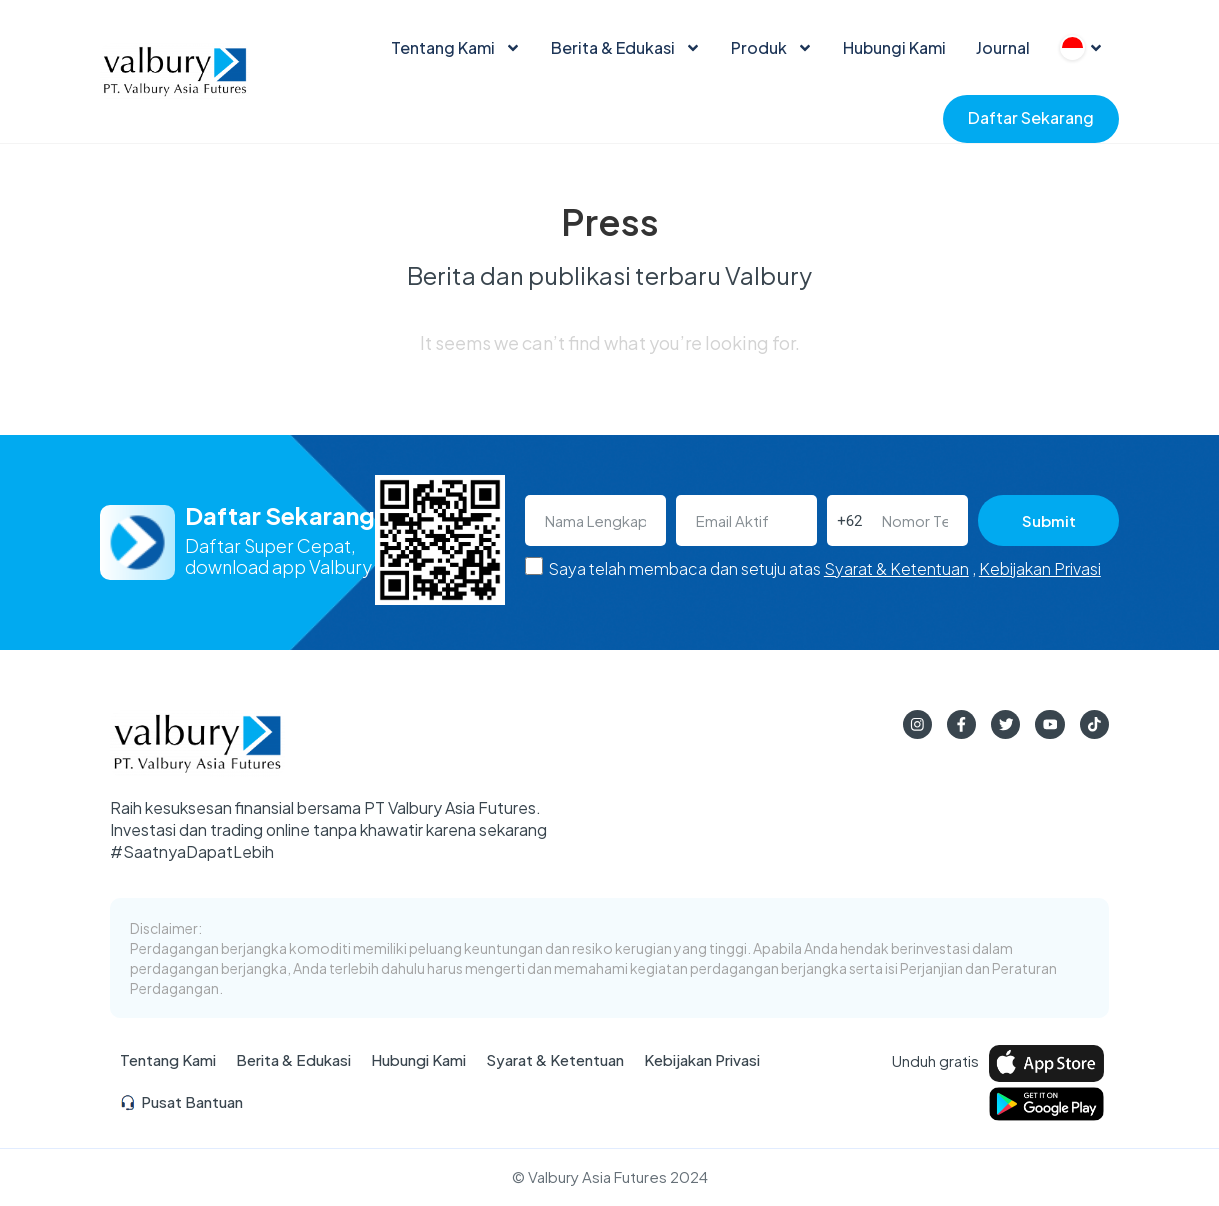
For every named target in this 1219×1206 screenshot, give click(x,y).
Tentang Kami (456, 48)
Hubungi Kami (894, 47)
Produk (772, 48)
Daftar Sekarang (1031, 117)
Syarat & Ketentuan (896, 568)
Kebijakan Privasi (1040, 568)
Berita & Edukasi (626, 48)
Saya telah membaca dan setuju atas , (824, 568)
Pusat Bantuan (181, 1103)
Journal (1003, 47)
